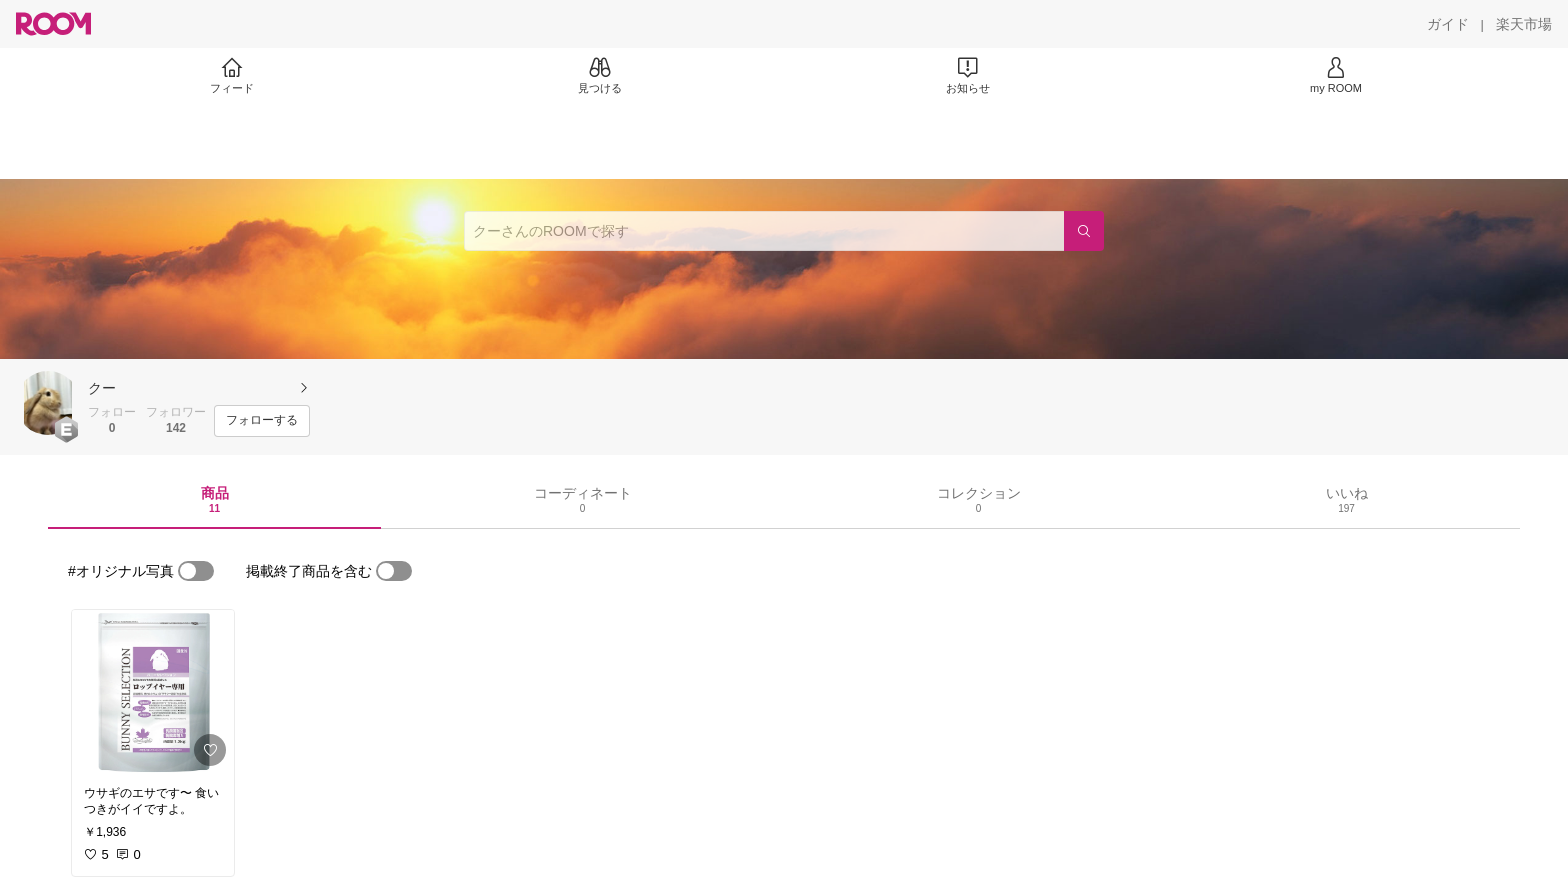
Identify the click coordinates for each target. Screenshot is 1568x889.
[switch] (196, 571)
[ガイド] (1448, 24)
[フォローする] (262, 421)
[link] (153, 692)
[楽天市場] (1524, 24)
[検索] (1084, 231)
